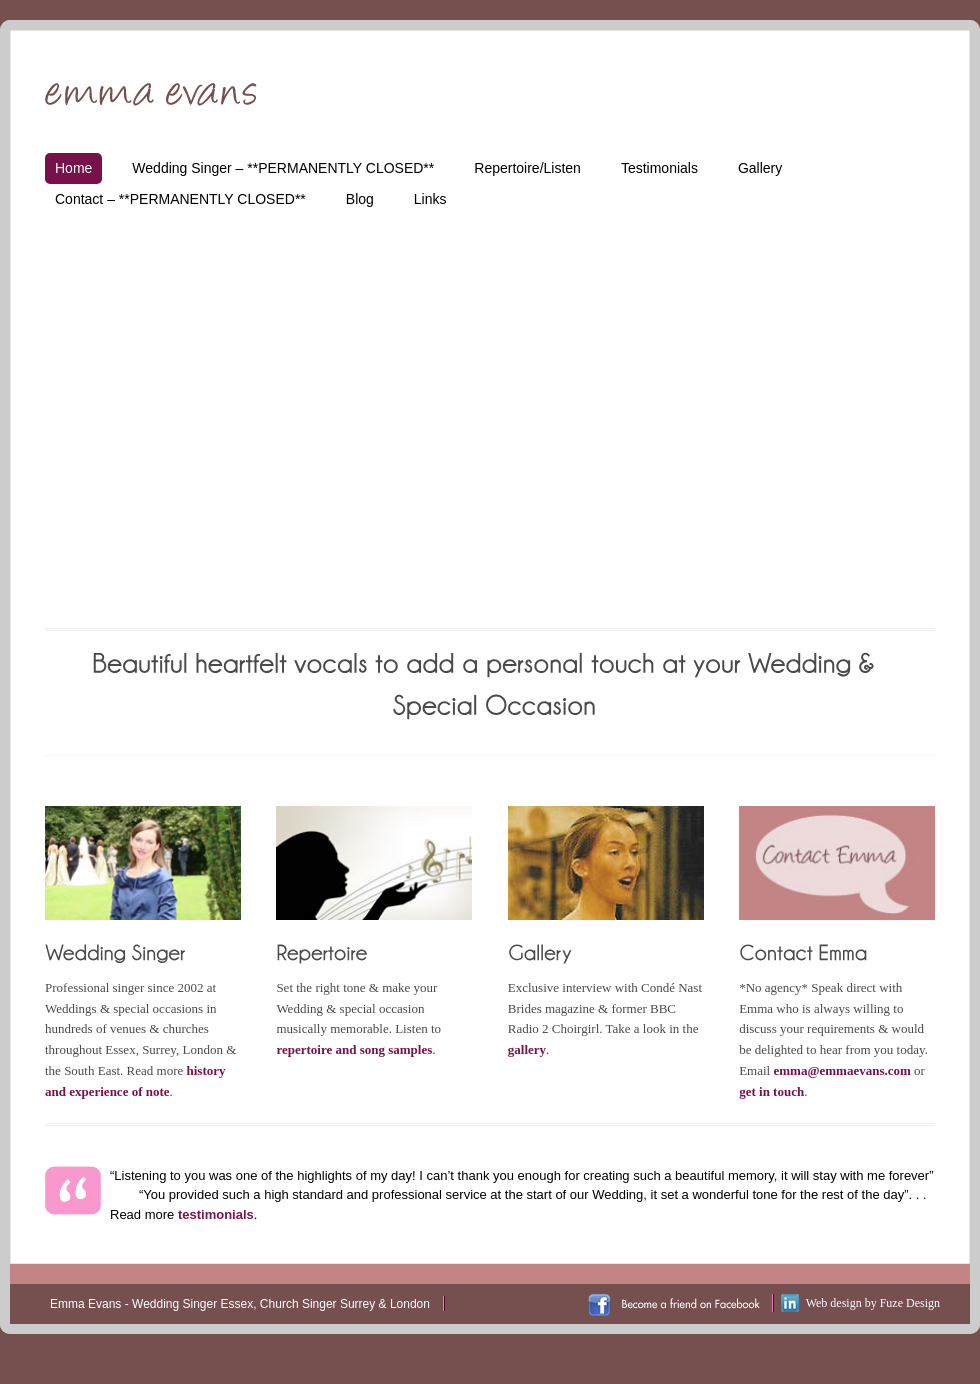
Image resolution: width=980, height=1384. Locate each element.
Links (430, 199)
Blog (360, 199)
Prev (78, 398)
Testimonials (659, 168)
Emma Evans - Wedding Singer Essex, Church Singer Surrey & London (240, 1304)
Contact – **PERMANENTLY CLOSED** (180, 199)
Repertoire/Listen (527, 168)
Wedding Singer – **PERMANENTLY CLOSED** (283, 168)
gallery (527, 1049)
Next (902, 398)
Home (73, 168)
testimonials (216, 1214)
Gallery (760, 168)
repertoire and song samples (354, 1049)
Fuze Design (910, 1303)
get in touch (771, 1091)
